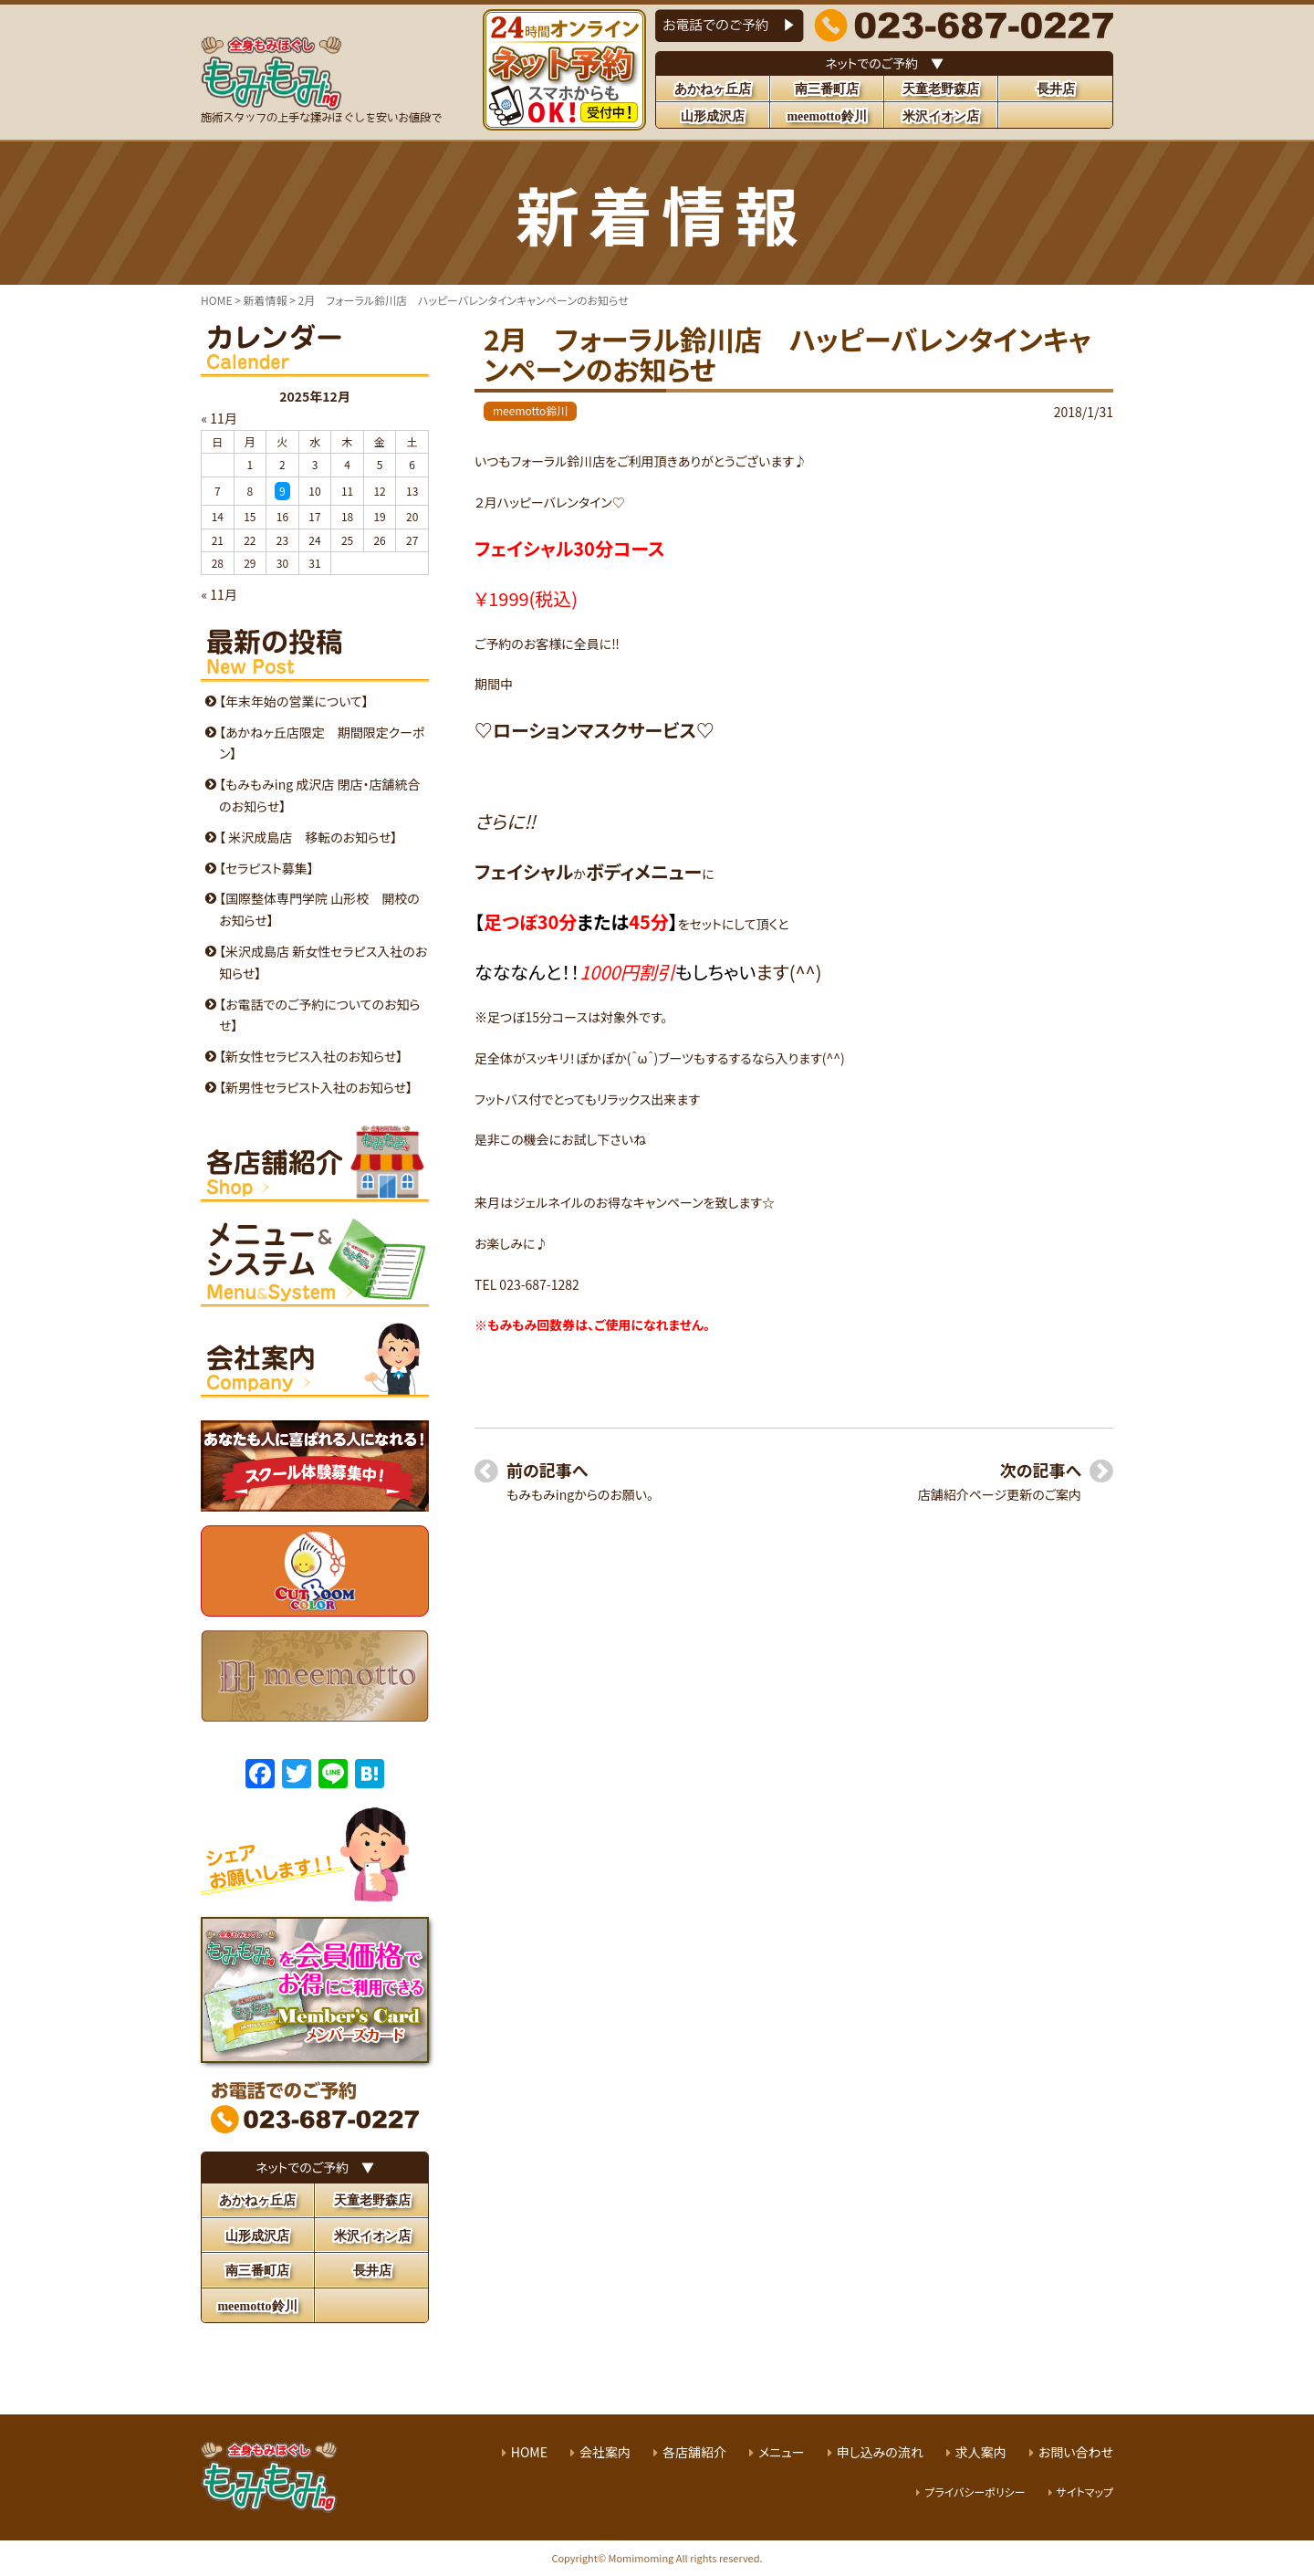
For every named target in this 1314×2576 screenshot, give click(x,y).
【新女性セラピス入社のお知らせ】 (310, 1056)
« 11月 (219, 418)
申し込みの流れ (880, 2452)
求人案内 (980, 2452)
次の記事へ (1040, 1470)
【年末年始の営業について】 (294, 701)
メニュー (781, 2452)
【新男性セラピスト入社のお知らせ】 (315, 1087)
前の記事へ (547, 1470)
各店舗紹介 (694, 2452)
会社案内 (605, 2452)
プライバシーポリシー (974, 2491)
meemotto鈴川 (530, 410)
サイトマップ (1085, 2491)
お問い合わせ (1075, 2452)
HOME (529, 2452)
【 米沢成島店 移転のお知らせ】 (308, 837)
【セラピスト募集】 (266, 868)
